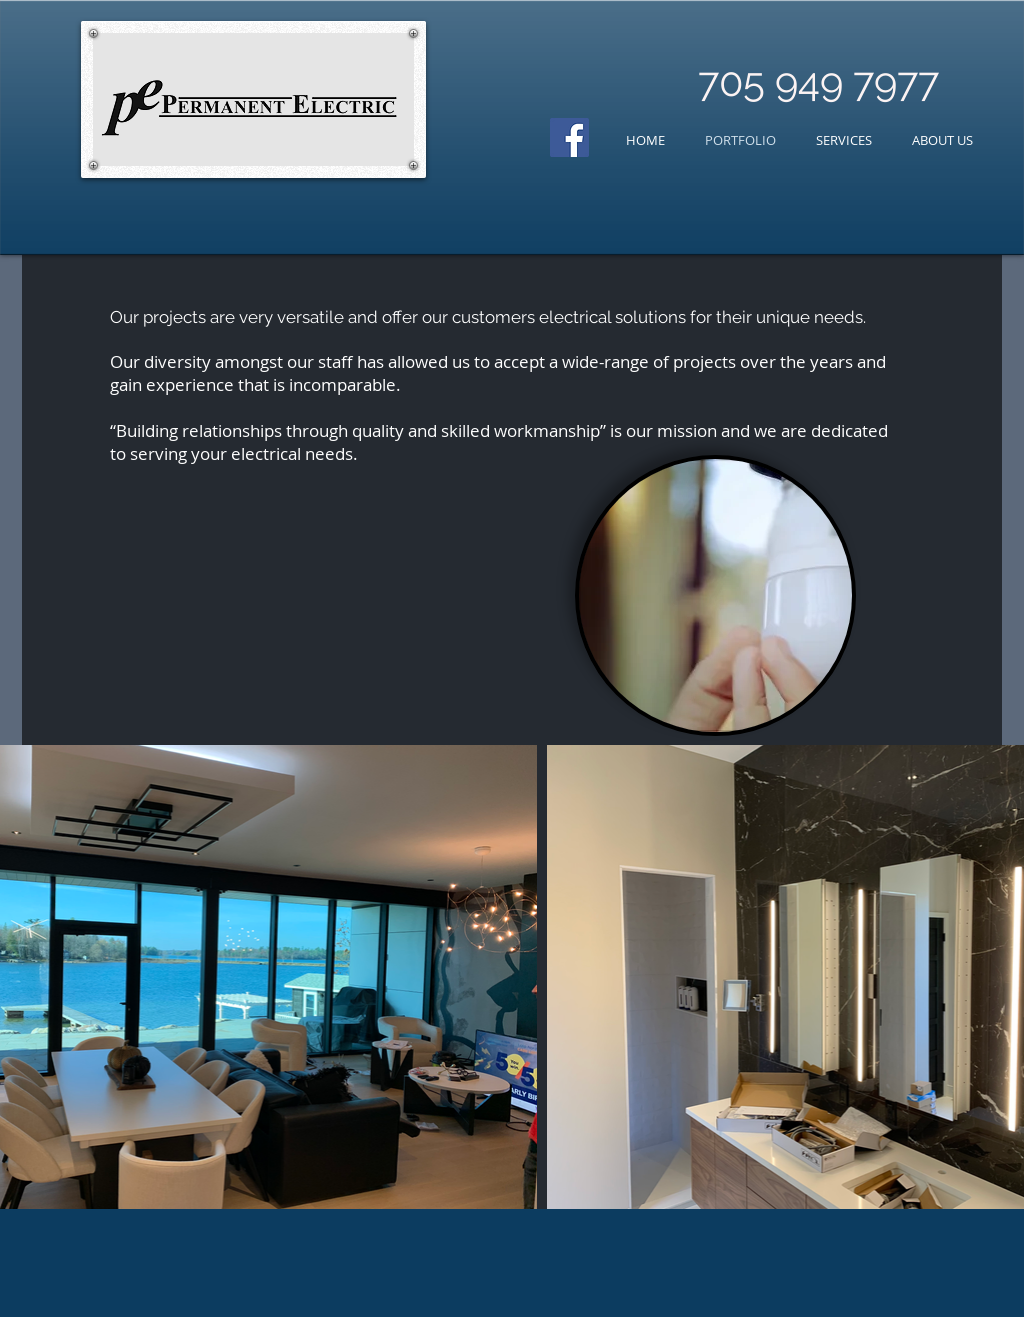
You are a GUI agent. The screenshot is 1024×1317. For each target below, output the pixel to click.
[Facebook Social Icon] (569, 137)
